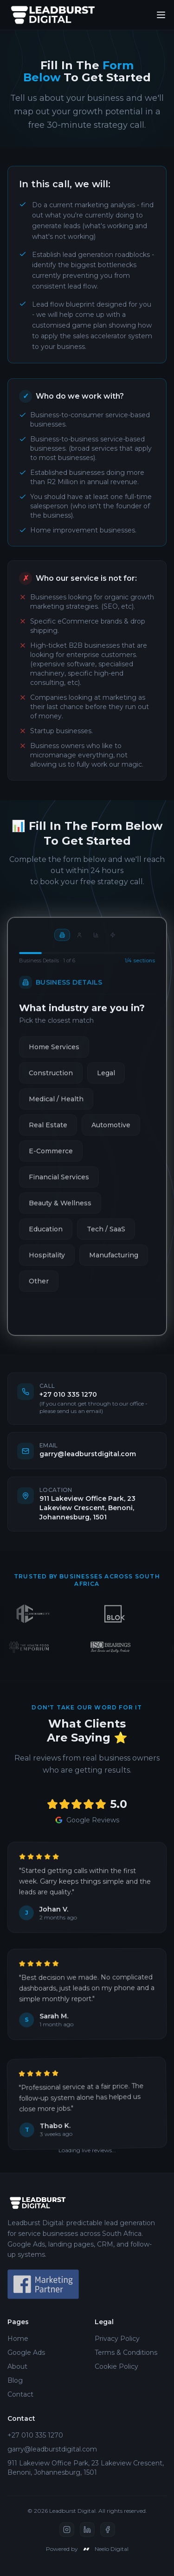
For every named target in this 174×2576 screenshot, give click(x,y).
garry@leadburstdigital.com (52, 2449)
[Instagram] (66, 2529)
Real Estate (48, 1132)
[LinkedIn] (87, 2529)
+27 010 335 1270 (35, 2435)
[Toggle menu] (161, 14)
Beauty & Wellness (60, 1210)
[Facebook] (107, 2529)
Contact (20, 2394)
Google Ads (26, 2352)
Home (17, 2338)
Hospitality (47, 1262)
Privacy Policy (117, 2338)
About (17, 2366)
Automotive (110, 1132)
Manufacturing (113, 1262)
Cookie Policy (116, 2366)
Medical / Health (56, 1106)
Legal (106, 1080)
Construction (51, 1080)
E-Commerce (51, 1158)
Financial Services (59, 1184)
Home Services (54, 1054)
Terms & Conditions (126, 2352)
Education (46, 1236)
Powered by (87, 2549)
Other (39, 1288)
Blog (15, 2380)
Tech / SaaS (106, 1236)
